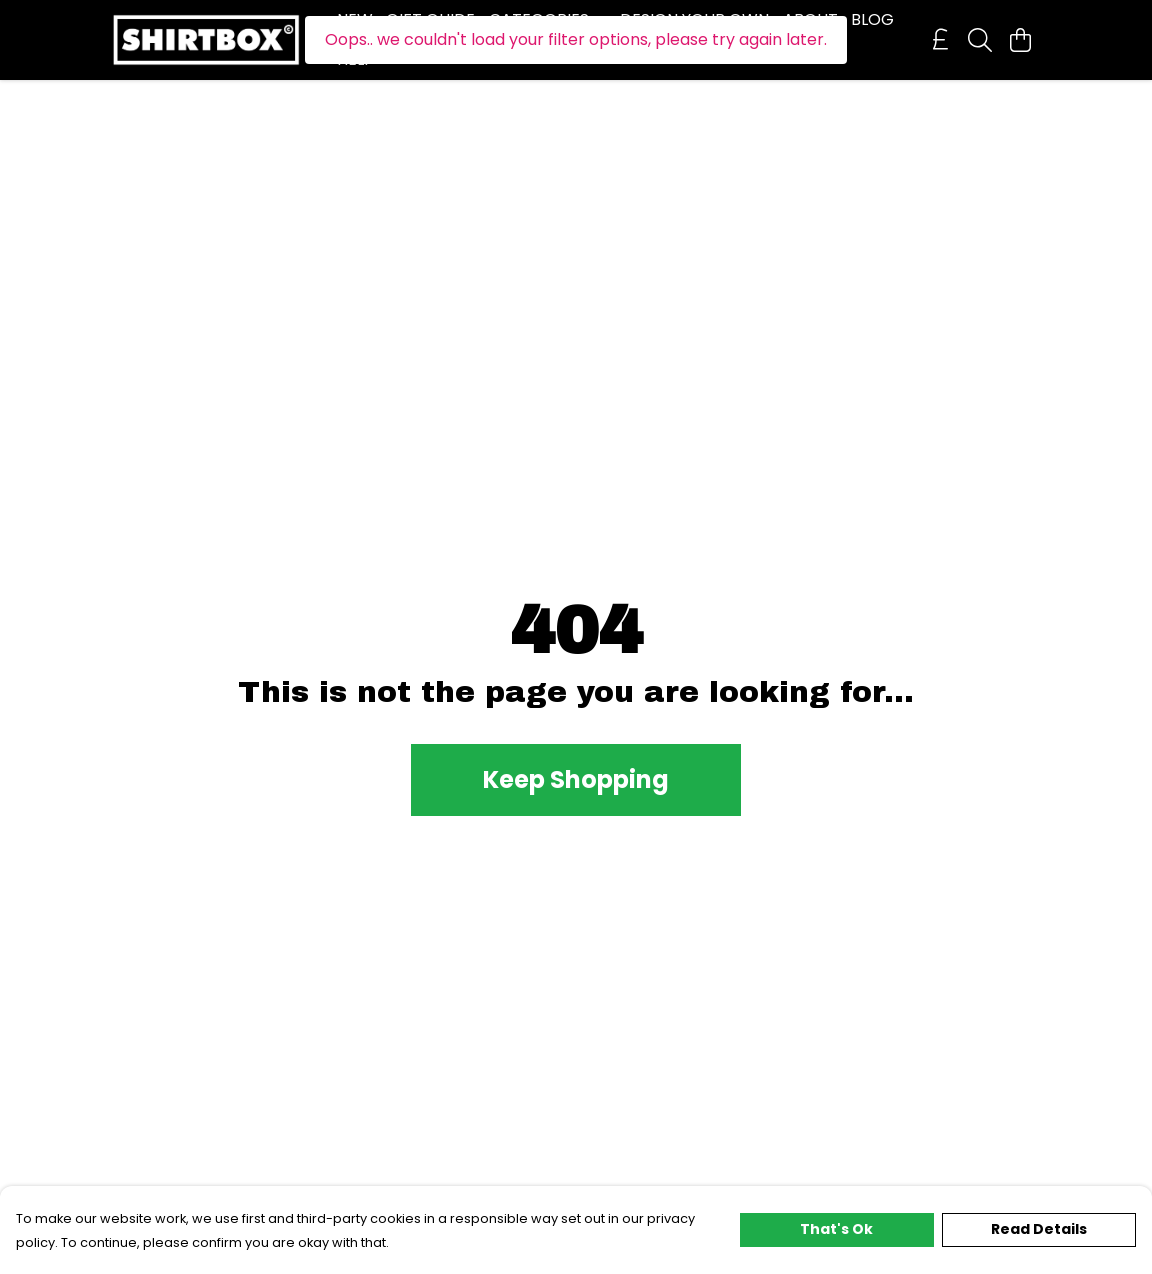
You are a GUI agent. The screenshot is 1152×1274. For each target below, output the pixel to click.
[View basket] (1020, 40)
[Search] (980, 40)
